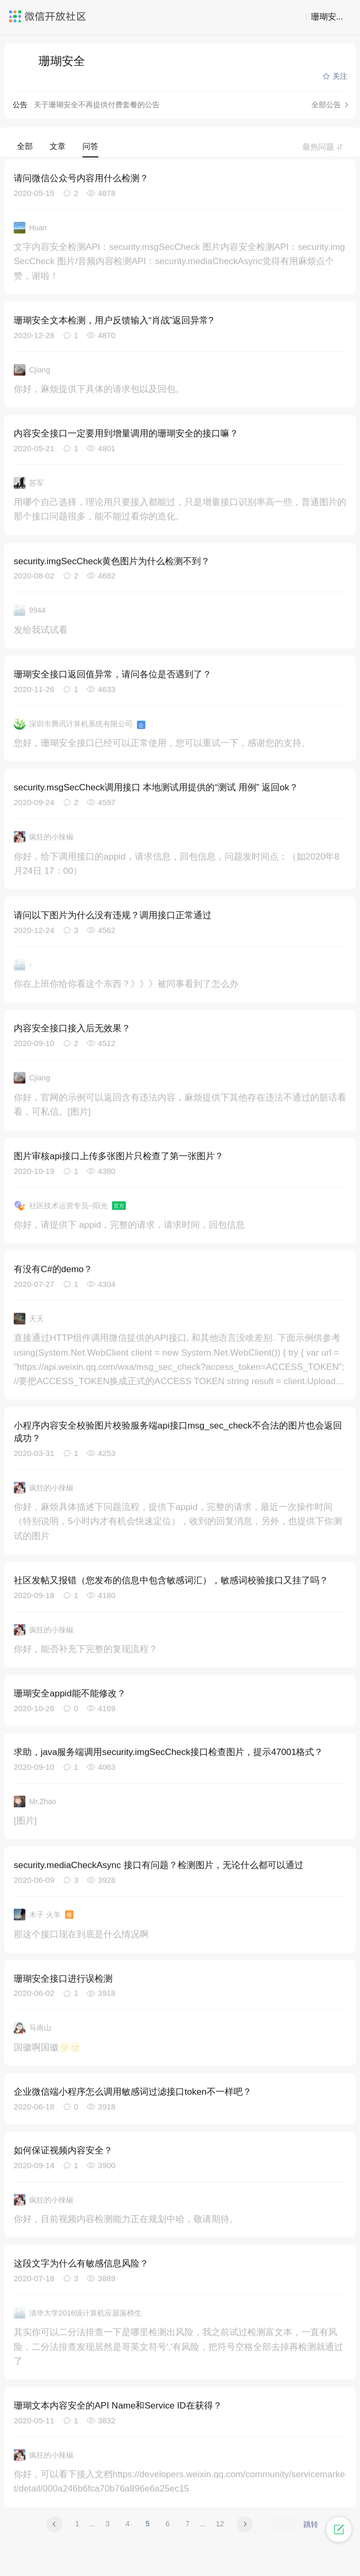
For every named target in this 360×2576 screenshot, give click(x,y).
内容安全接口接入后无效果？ (72, 1028)
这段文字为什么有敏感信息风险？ (81, 2263)
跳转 (310, 2523)
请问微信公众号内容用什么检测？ (81, 178)
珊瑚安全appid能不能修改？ (70, 1693)
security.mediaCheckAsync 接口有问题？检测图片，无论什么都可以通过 (158, 1865)
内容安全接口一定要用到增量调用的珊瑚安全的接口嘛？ (126, 433)
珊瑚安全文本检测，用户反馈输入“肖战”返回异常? (114, 320)
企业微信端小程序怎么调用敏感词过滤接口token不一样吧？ (133, 2092)
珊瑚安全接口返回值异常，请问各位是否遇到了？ (112, 674)
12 (220, 2523)
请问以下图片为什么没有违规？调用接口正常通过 (112, 915)
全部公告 (326, 104)
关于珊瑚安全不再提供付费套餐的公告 (97, 104)
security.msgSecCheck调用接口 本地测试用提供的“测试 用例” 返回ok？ (156, 787)
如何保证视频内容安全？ (63, 2150)
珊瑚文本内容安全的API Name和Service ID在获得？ (118, 2406)
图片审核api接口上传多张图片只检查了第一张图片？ (119, 1156)
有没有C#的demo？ (53, 1269)
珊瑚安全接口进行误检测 (63, 1979)
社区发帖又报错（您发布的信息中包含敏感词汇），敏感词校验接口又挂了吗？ (171, 1580)
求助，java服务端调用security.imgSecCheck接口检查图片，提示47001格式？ (168, 1752)
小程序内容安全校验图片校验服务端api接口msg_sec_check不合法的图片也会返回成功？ (178, 1432)
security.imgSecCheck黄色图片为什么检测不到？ (112, 561)
